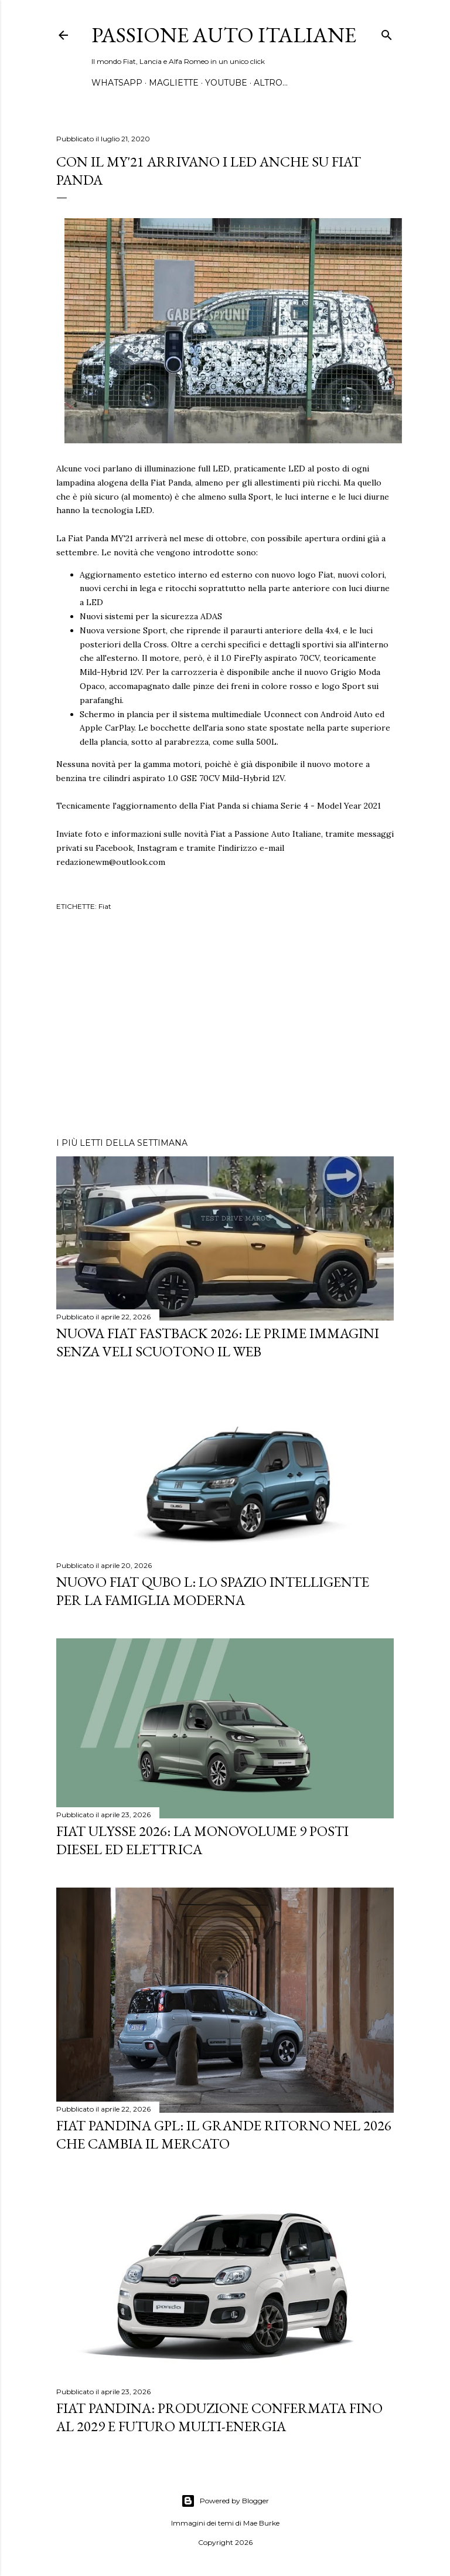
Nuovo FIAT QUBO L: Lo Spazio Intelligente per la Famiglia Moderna (212, 1591)
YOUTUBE (226, 82)
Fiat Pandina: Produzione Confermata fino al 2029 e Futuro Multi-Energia (219, 2417)
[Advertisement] (225, 1026)
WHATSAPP (116, 82)
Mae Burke (261, 2523)
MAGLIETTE (174, 82)
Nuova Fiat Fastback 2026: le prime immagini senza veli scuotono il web (217, 1342)
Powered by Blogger (225, 2501)
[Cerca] (387, 32)
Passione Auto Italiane (223, 35)
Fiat (104, 906)
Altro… (271, 82)
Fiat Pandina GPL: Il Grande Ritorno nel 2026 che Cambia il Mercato (223, 2134)
